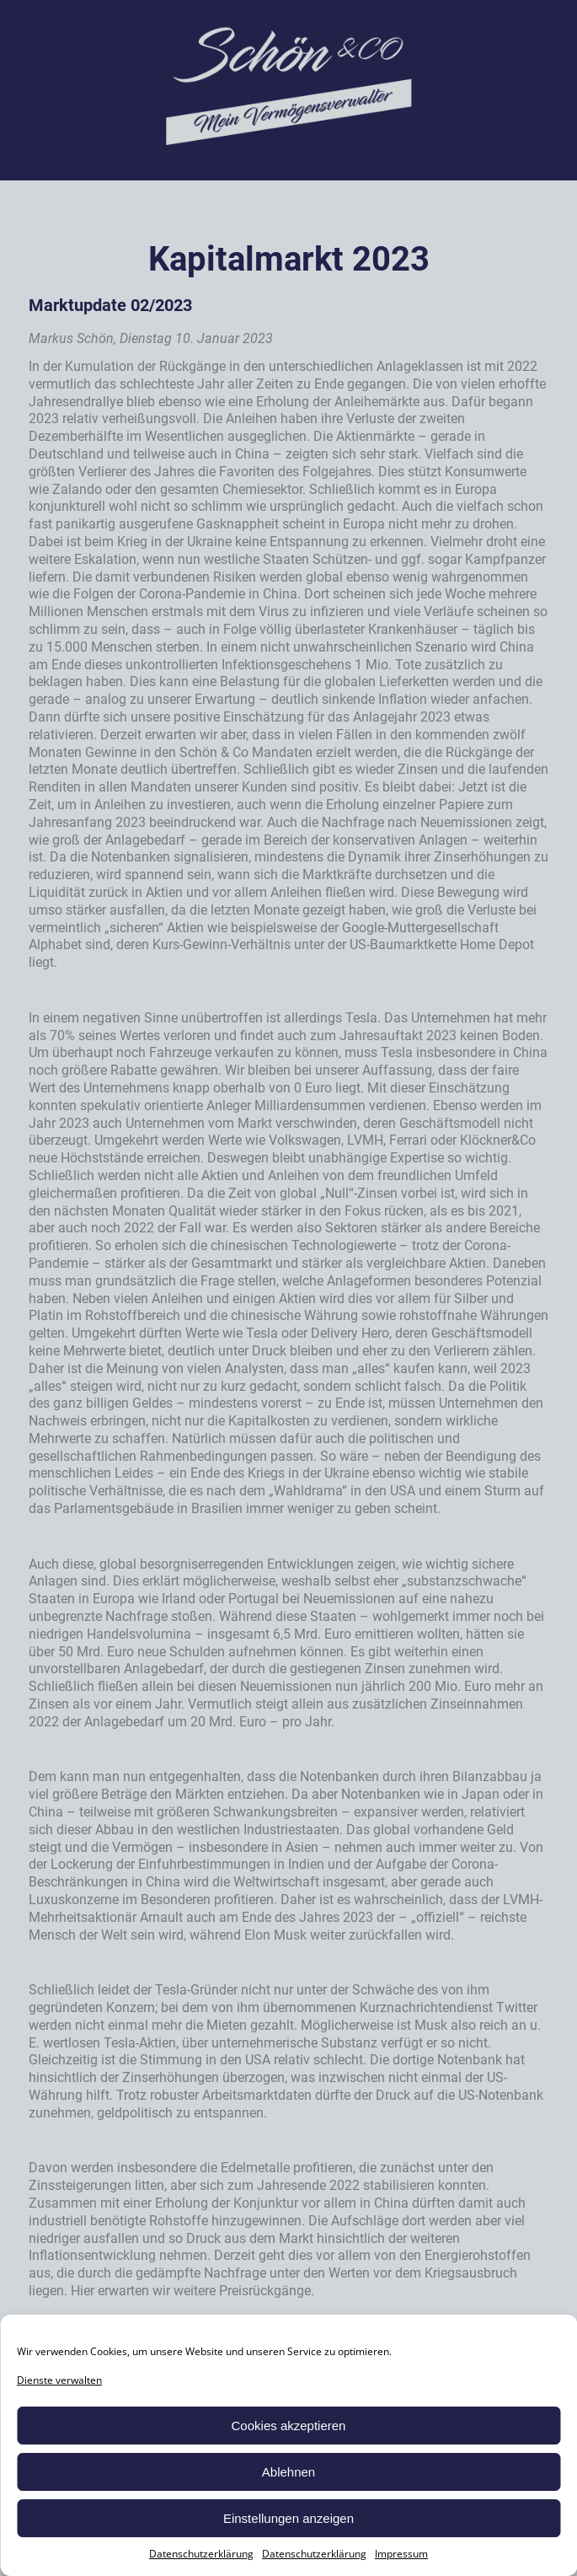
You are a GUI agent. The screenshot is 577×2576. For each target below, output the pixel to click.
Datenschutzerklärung (201, 2553)
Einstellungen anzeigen (288, 2518)
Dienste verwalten (59, 2380)
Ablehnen (288, 2472)
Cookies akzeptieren (289, 2425)
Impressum (401, 2553)
